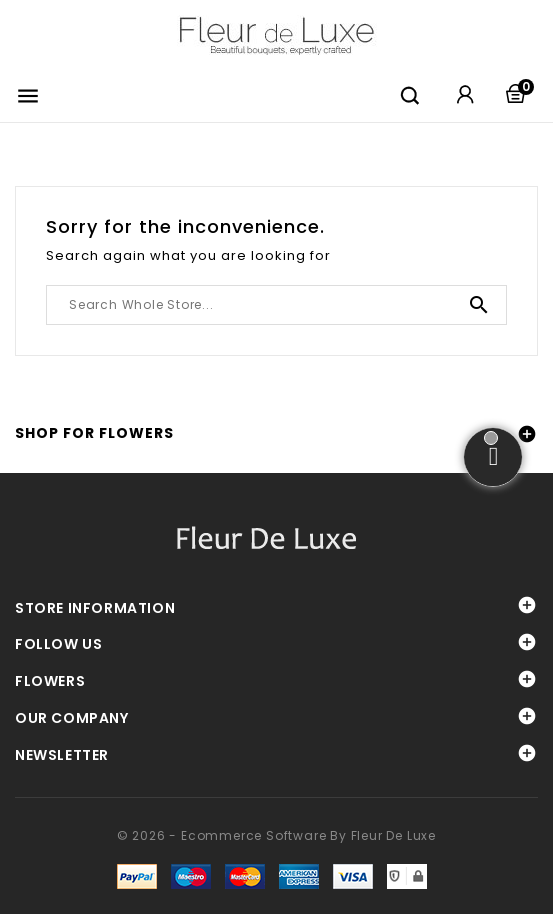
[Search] (276, 305)
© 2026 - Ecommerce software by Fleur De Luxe (276, 835)
